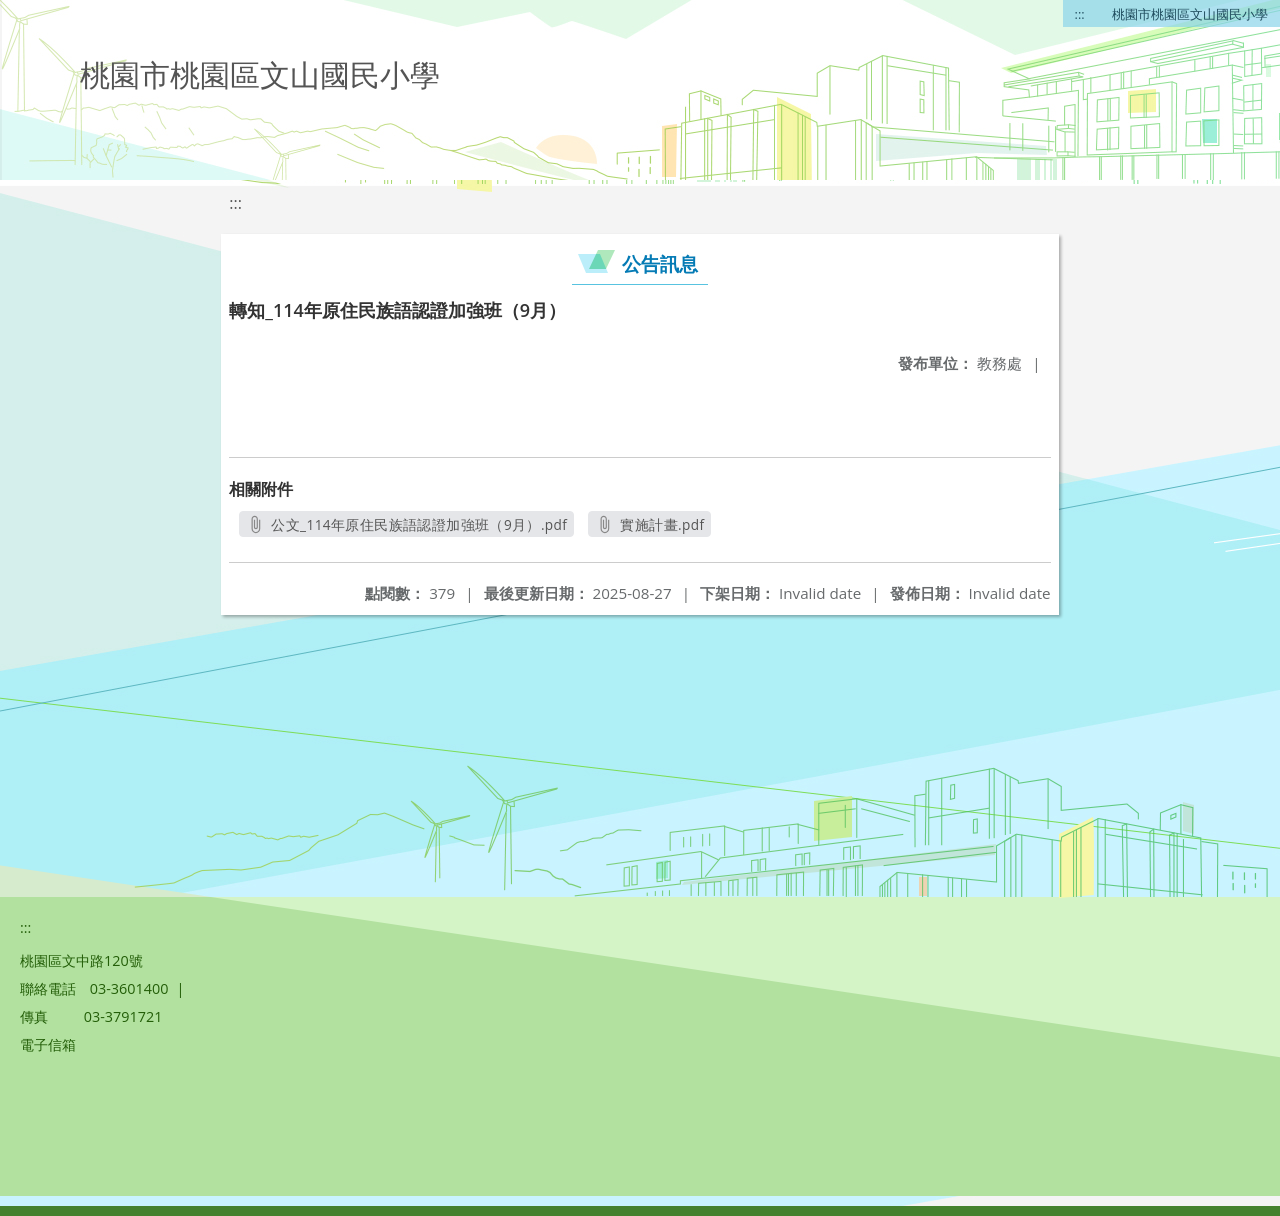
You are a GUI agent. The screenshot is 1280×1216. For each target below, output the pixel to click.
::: (1080, 14)
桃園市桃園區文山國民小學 (1190, 14)
